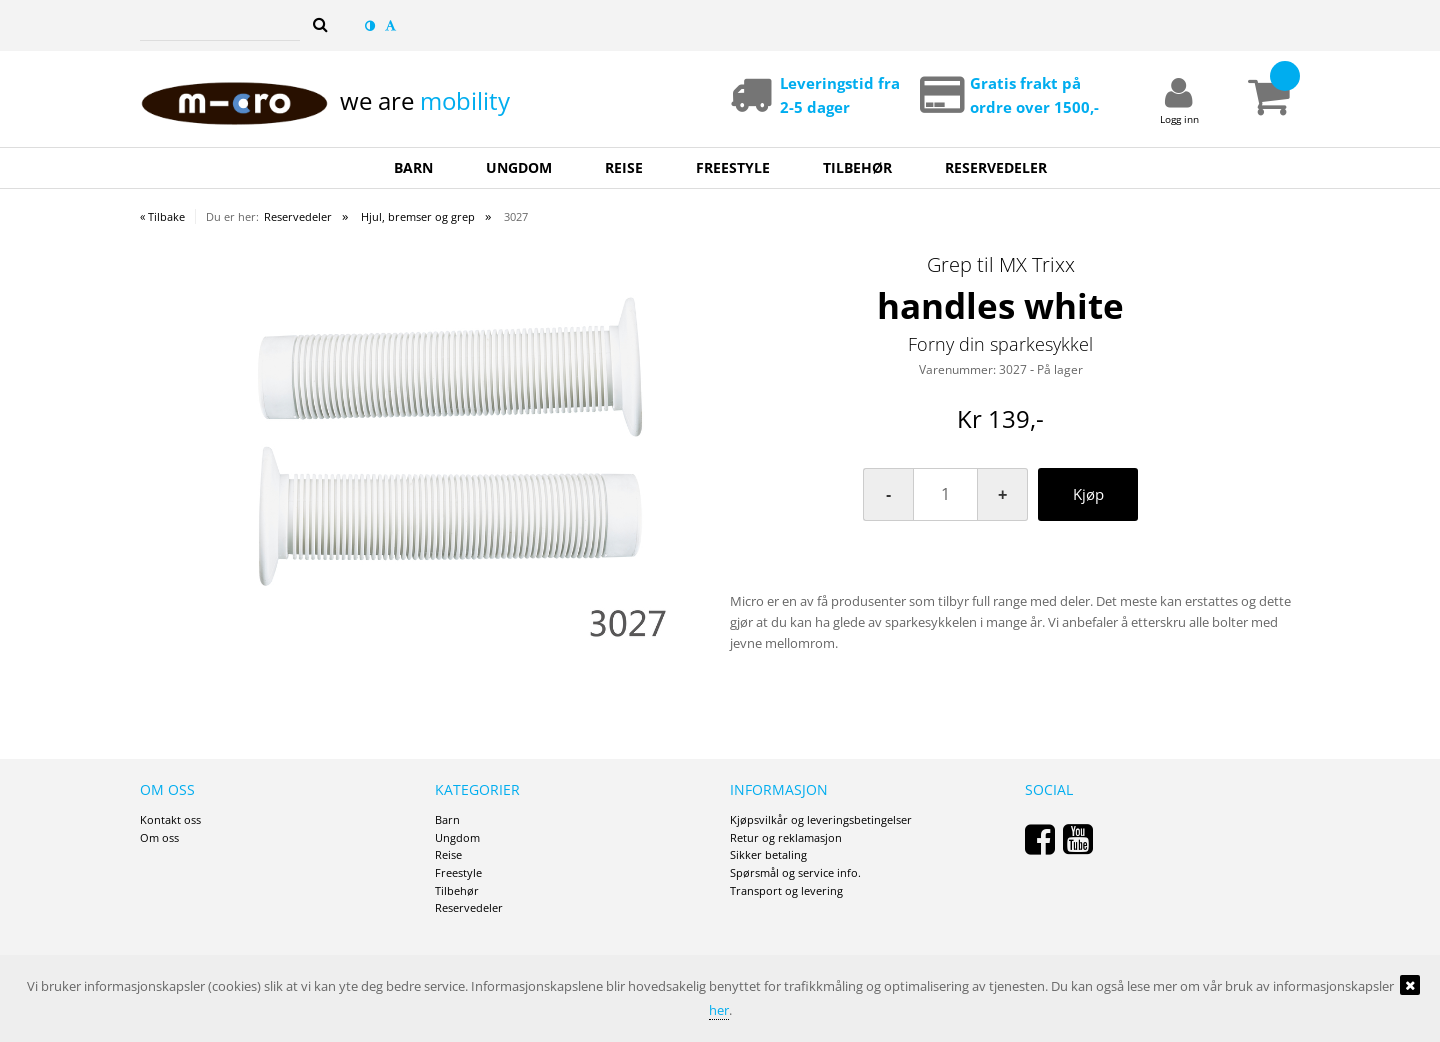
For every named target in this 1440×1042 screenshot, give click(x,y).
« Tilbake (162, 216)
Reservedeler (298, 216)
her (719, 1010)
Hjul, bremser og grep (418, 216)
